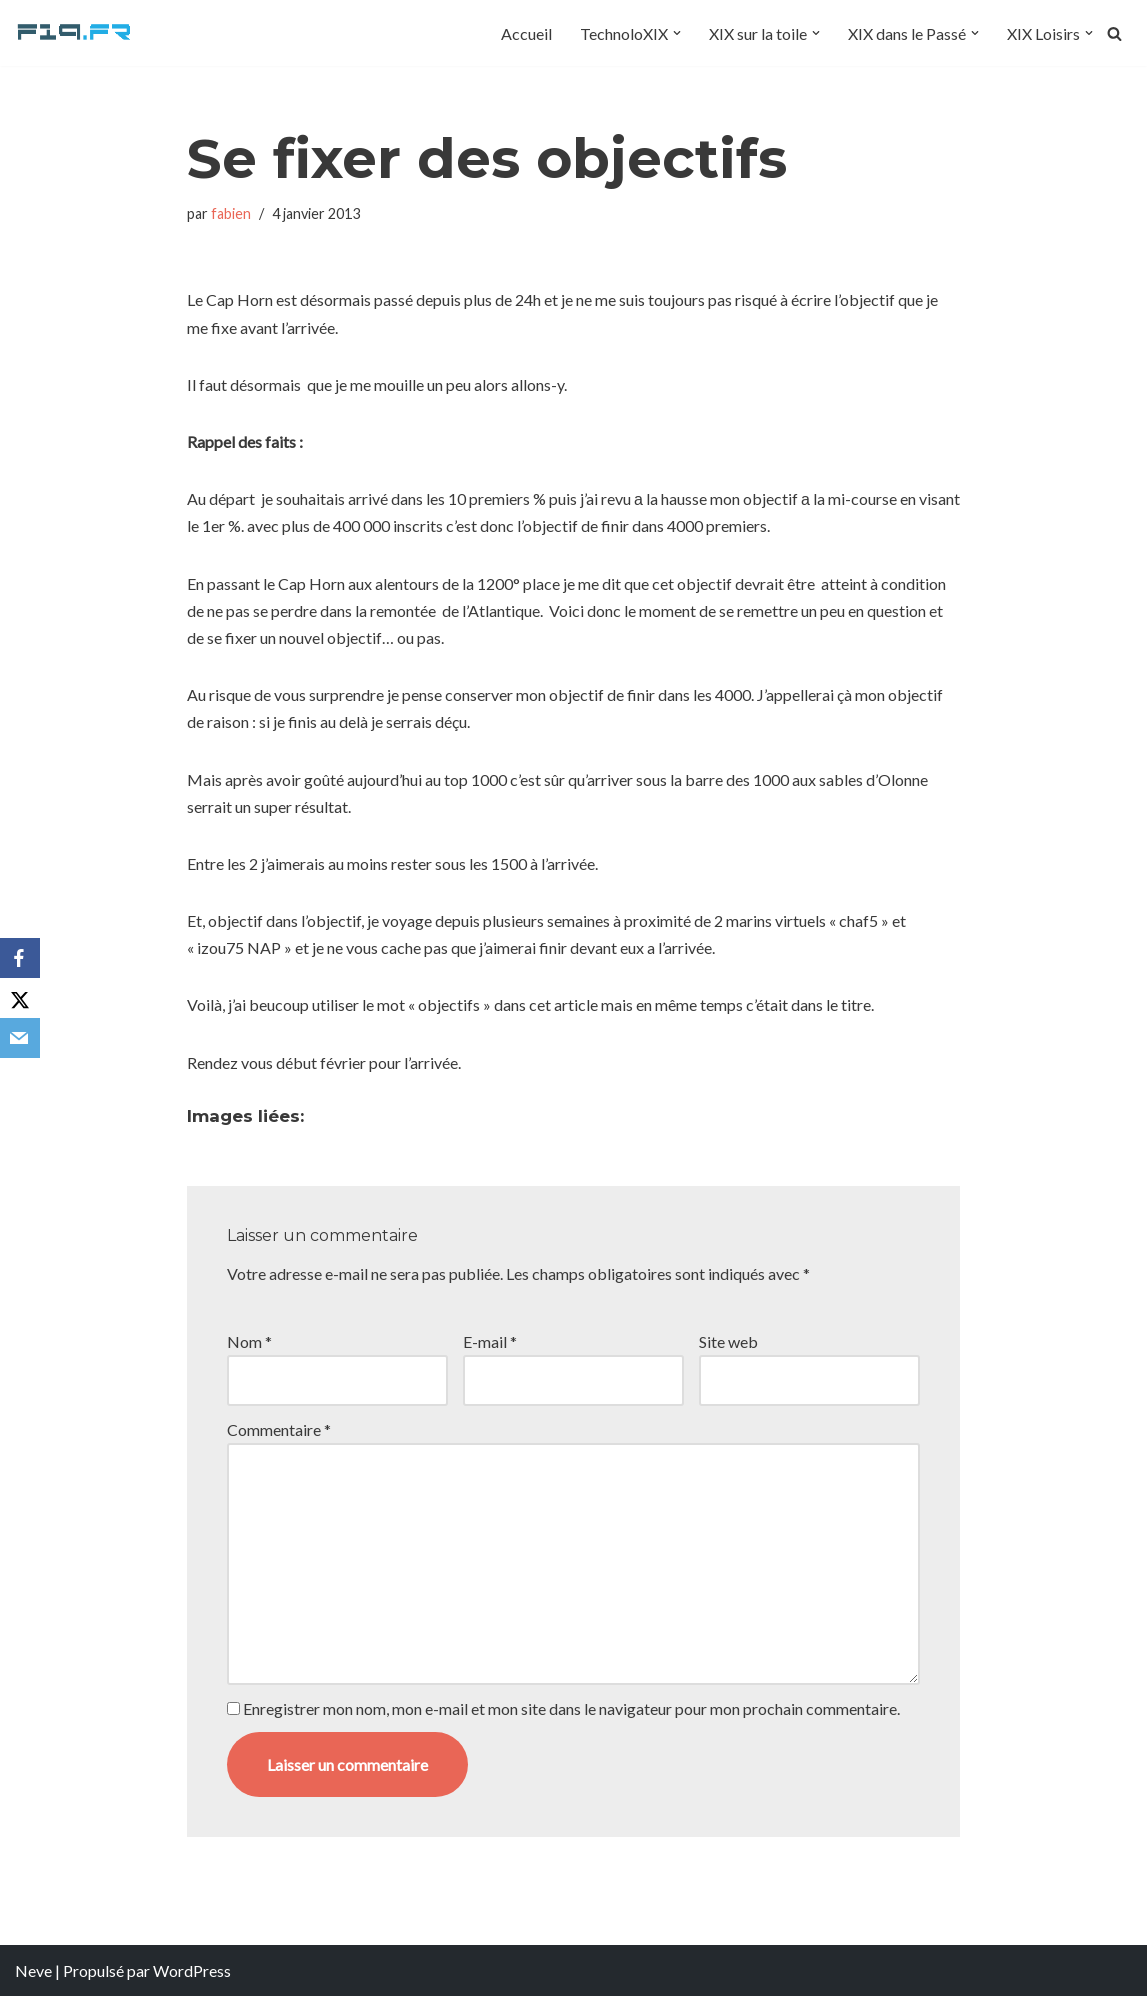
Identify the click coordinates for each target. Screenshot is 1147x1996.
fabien (231, 213)
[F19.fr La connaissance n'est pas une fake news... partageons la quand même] (75, 33)
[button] (677, 33)
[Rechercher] (1114, 33)
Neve (33, 1970)
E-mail (490, 1341)
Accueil (526, 33)
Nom (249, 1341)
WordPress (192, 1970)
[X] (20, 998)
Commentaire (279, 1429)
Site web (728, 1341)
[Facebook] (20, 958)
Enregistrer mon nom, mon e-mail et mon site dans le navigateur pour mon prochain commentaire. (571, 1708)
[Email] (20, 1038)
